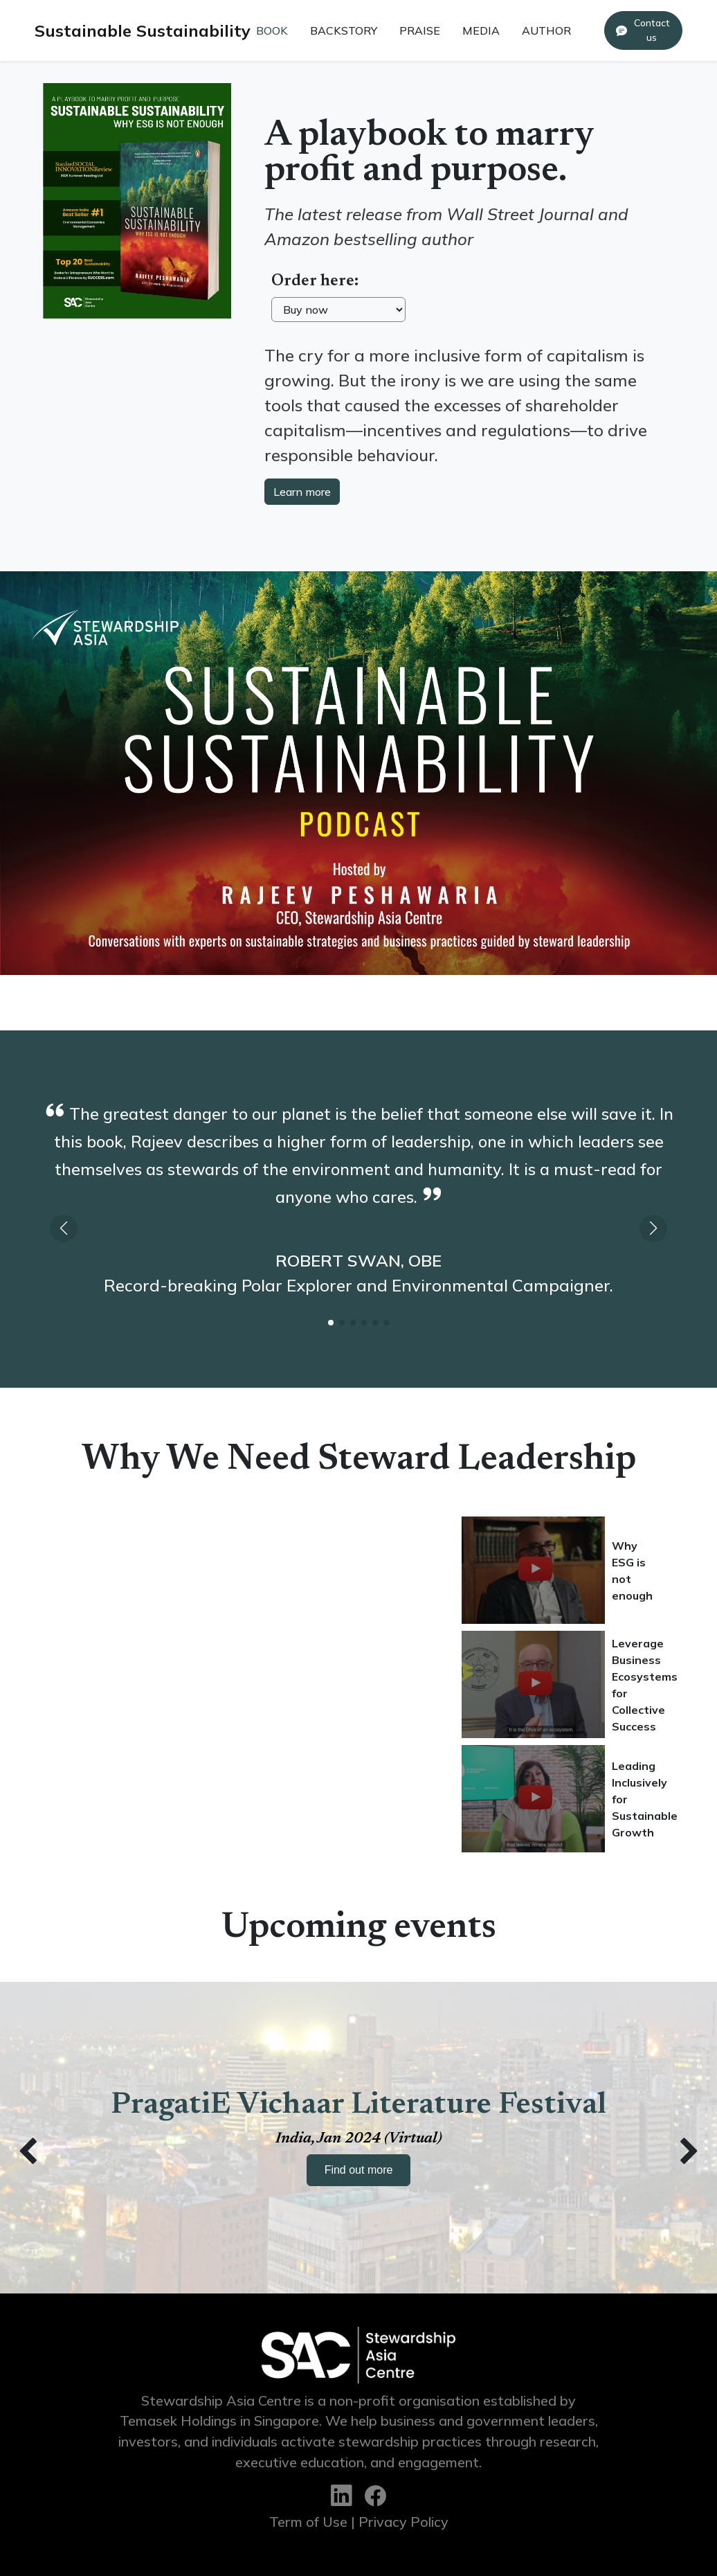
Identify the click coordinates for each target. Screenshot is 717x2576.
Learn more (302, 492)
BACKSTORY (343, 30)
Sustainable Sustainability (143, 30)
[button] (653, 1228)
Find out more (359, 2170)
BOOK (272, 30)
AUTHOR (546, 30)
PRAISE (419, 30)
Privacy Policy (403, 2521)
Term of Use (308, 2521)
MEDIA (481, 30)
